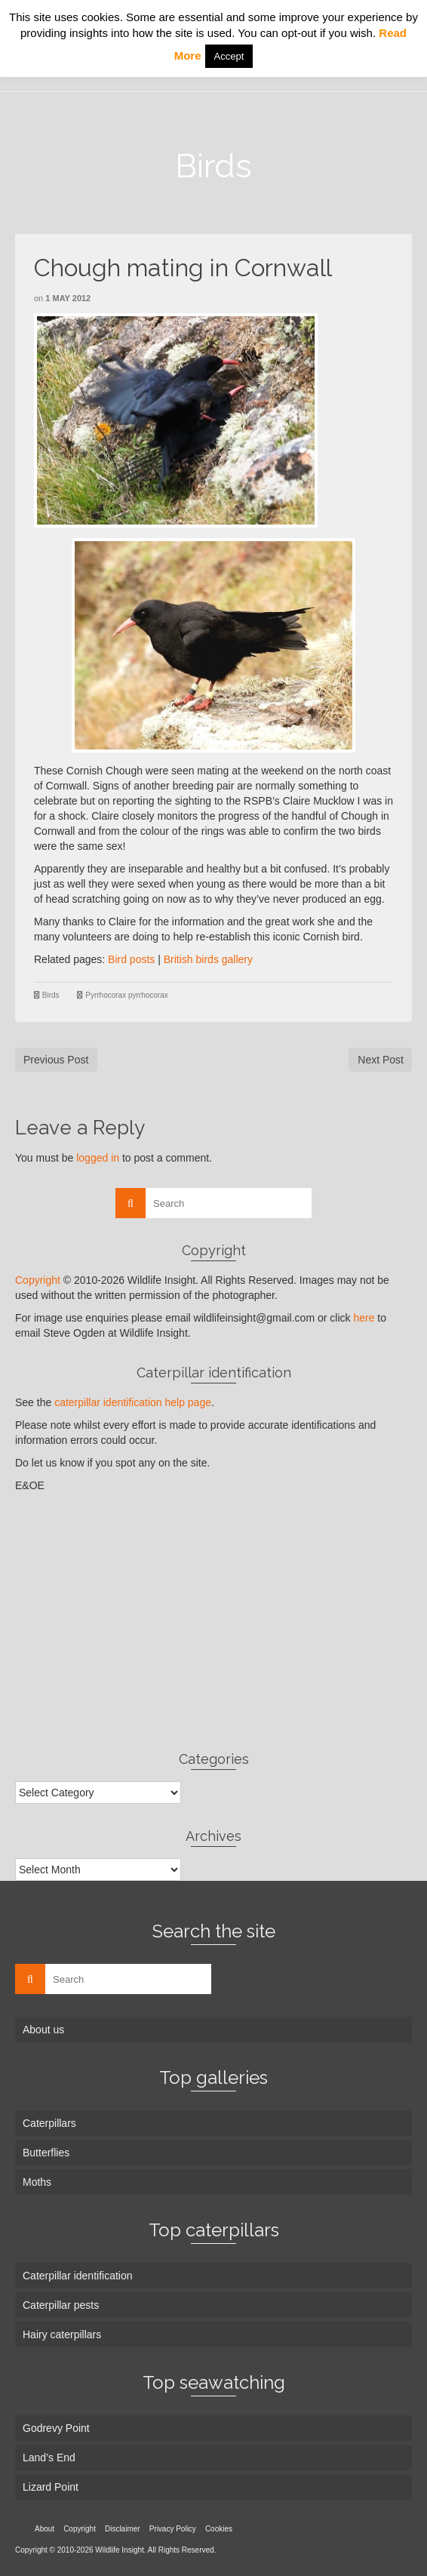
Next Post (381, 1060)
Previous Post (55, 1060)
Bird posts (131, 959)
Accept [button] (229, 56)
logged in (97, 1158)
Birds (51, 995)
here (363, 1318)
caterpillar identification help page (132, 1402)
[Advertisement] (213, 1621)
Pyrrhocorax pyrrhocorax (126, 995)
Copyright (37, 1280)
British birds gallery (208, 959)
